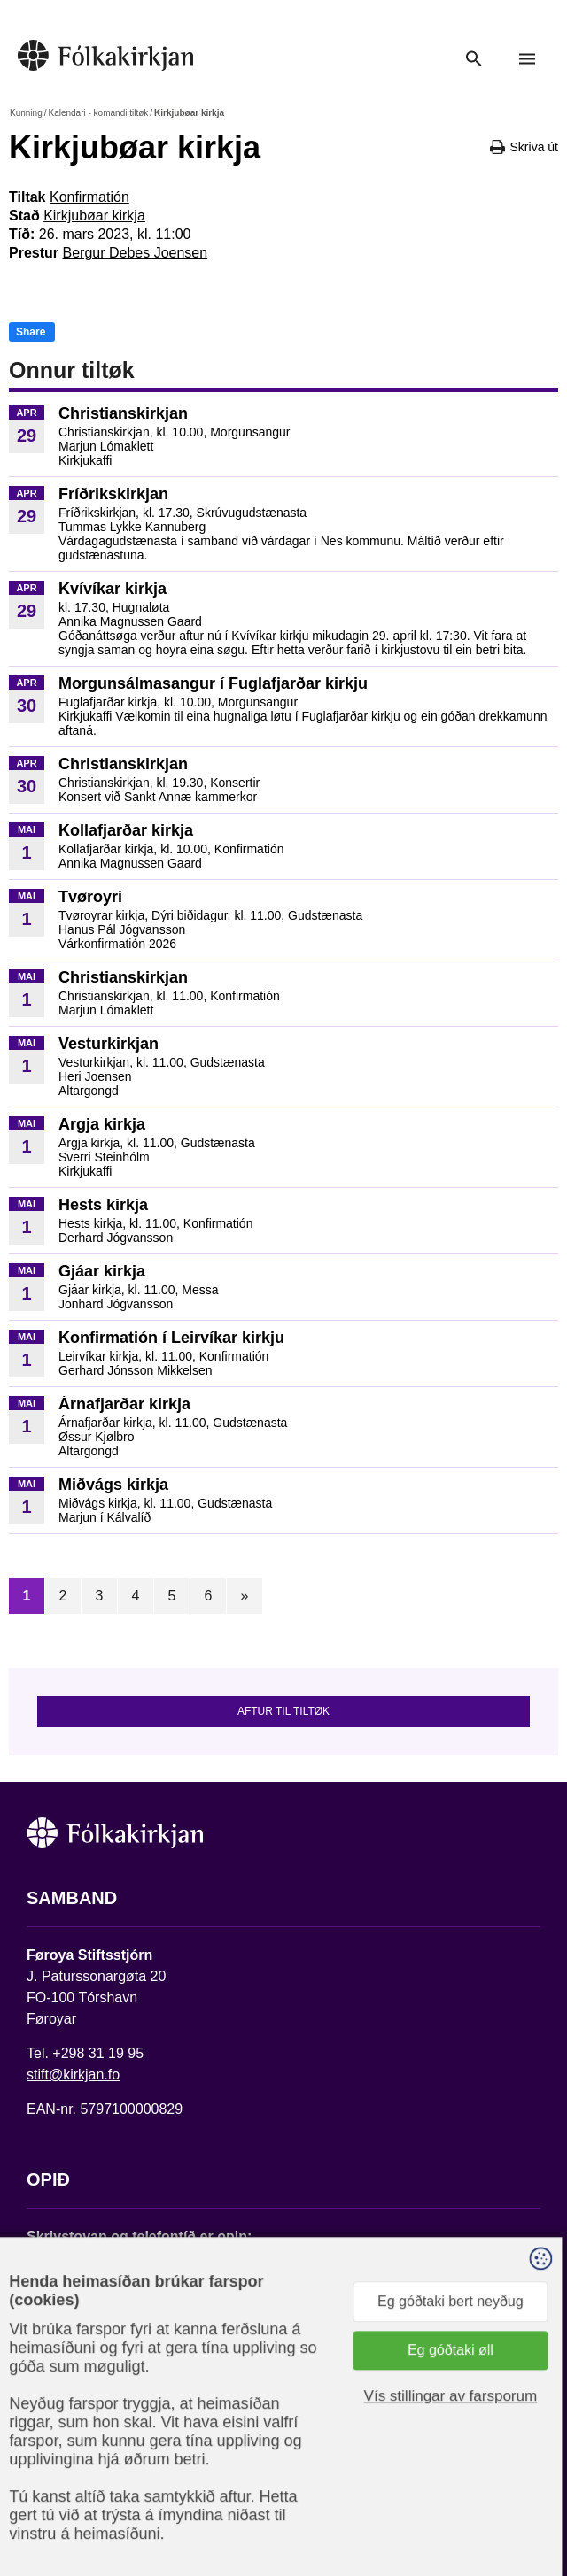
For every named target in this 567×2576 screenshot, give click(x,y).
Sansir (192, 2511)
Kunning (26, 113)
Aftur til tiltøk (283, 1711)
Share (30, 332)
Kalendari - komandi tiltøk (98, 113)
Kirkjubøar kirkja (94, 215)
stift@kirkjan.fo (73, 2074)
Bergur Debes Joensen (134, 252)
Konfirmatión (89, 196)
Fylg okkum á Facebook (102, 2403)
